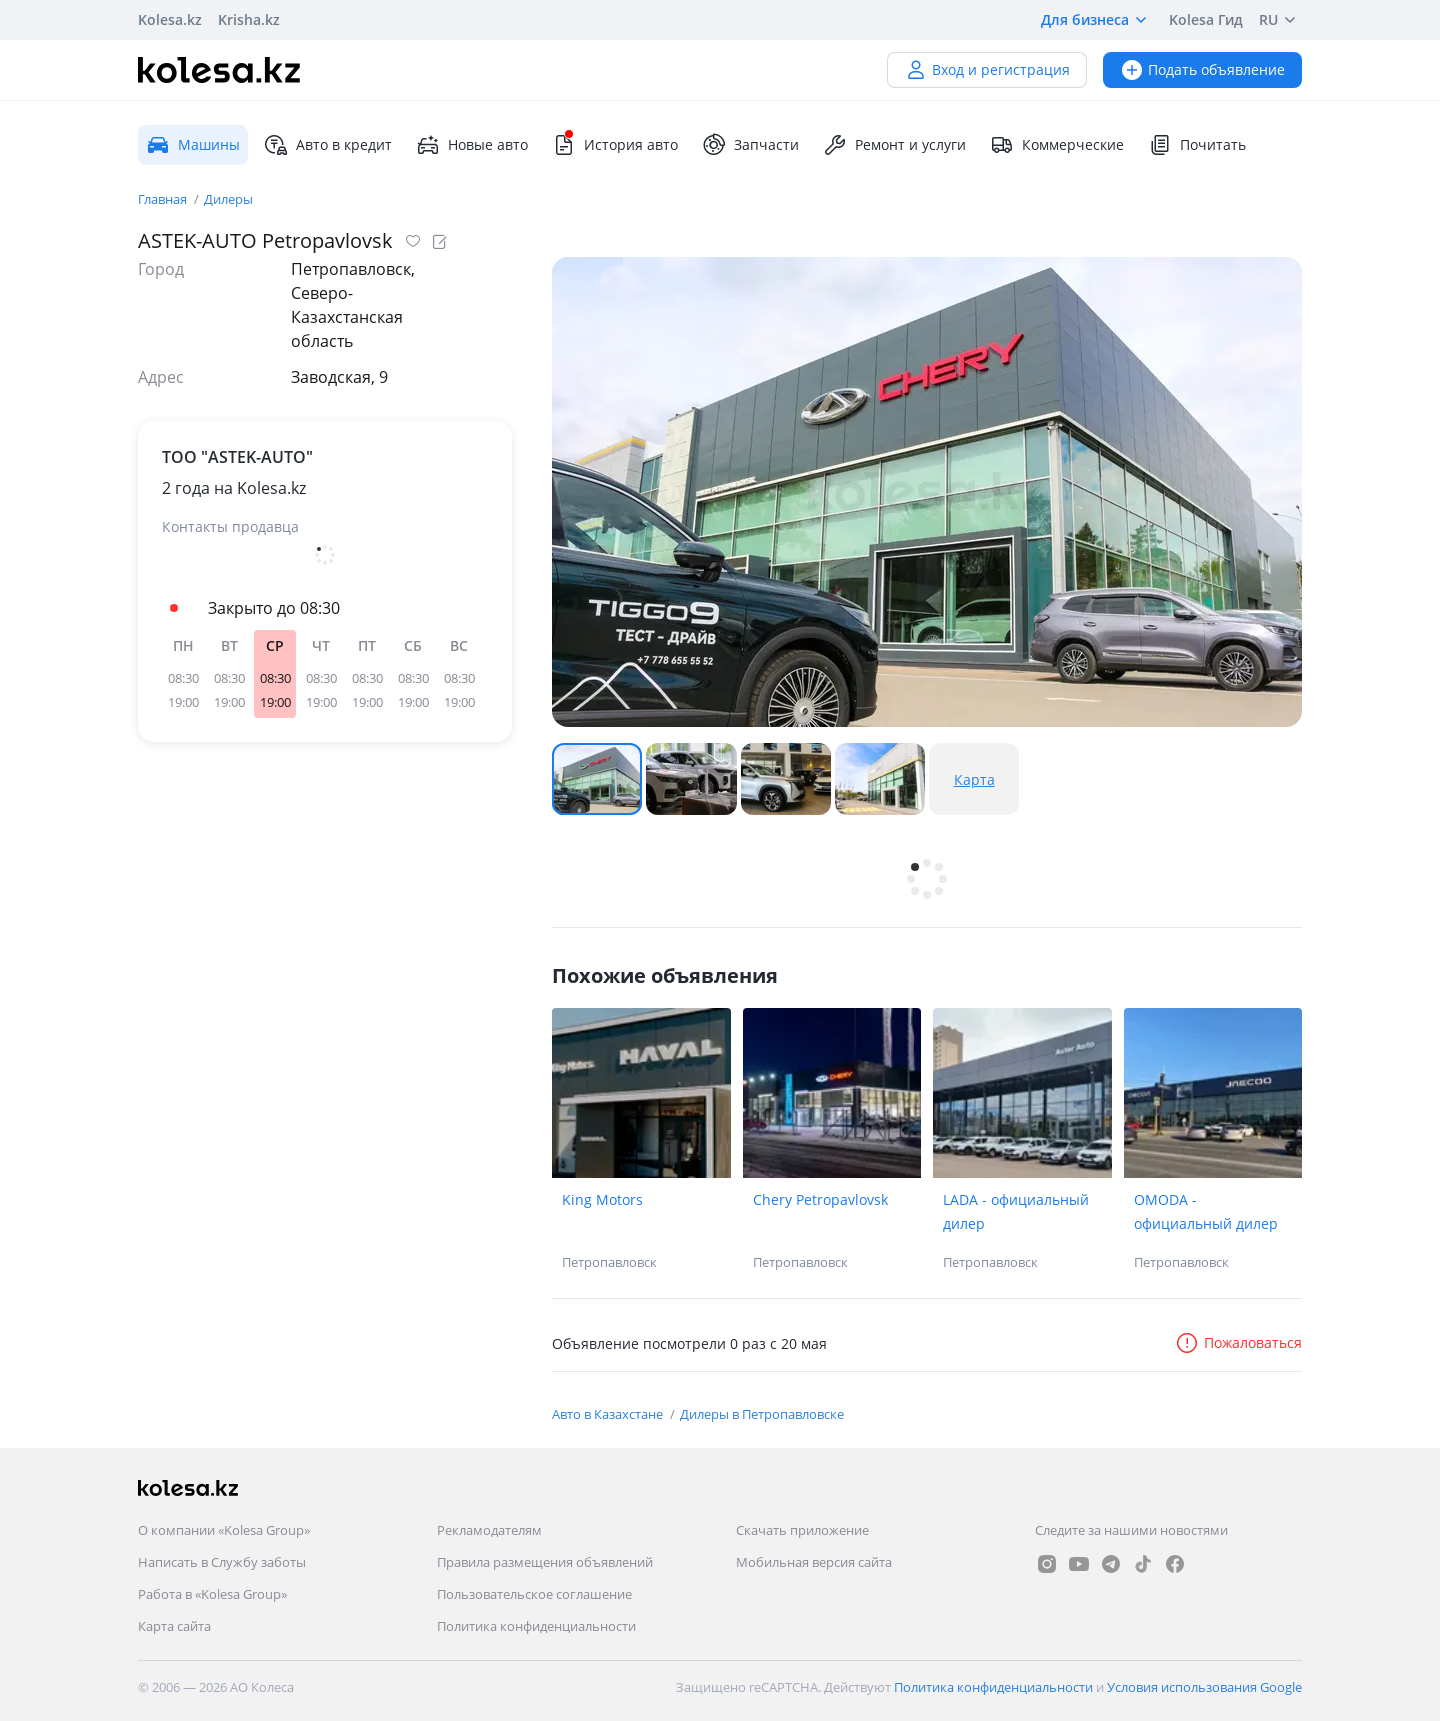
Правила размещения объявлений (545, 1562)
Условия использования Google (1204, 1687)
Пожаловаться (1238, 1342)
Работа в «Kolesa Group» (212, 1594)
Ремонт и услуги (894, 145)
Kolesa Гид (1206, 19)
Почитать (1197, 145)
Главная (164, 199)
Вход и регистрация (987, 69)
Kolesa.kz (170, 19)
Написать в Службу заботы (222, 1562)
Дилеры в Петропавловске (762, 1414)
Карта (974, 779)
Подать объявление (1202, 69)
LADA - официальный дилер (1016, 1211)
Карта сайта (174, 1626)
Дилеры (228, 199)
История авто (615, 145)
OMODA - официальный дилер (1206, 1211)
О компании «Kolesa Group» (224, 1530)
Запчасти (750, 145)
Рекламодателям (489, 1530)
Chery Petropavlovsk (820, 1199)
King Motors (602, 1199)
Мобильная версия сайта (814, 1562)
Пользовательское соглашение (534, 1594)
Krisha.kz (249, 19)
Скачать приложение (802, 1530)
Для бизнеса (1097, 20)
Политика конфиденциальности (536, 1626)
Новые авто (472, 145)
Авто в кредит (328, 145)
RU (1280, 20)
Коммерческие (1057, 145)
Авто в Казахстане (609, 1414)
